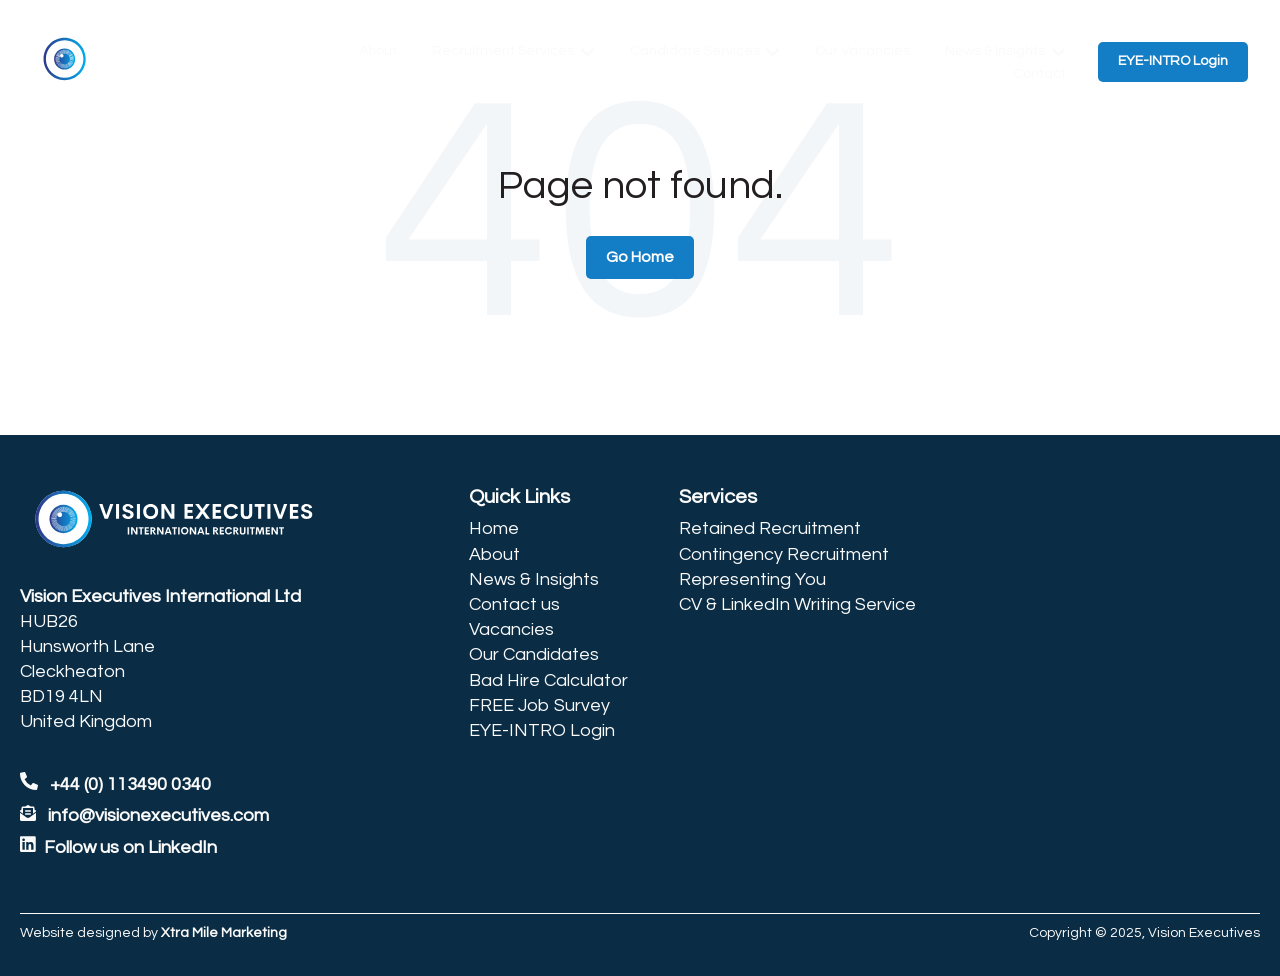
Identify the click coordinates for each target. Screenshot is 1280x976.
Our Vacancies (862, 51)
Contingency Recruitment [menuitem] (784, 554)
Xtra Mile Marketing (224, 933)
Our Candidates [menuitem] (534, 654)
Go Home (640, 257)
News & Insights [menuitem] (534, 579)
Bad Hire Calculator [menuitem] (548, 680)
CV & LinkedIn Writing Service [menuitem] (797, 604)
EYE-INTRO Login (1173, 61)
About (378, 51)
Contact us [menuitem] (514, 604)
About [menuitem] (494, 554)
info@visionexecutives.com (158, 815)
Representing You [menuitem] (752, 579)
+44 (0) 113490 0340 (115, 784)
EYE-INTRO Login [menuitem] (542, 730)
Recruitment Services (503, 51)
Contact (1039, 74)
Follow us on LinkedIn (130, 847)
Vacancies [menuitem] (511, 629)
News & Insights (995, 51)
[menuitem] (548, 497)
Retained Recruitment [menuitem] (770, 528)
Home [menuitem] (494, 528)
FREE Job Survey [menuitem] (539, 705)
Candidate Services (695, 51)
